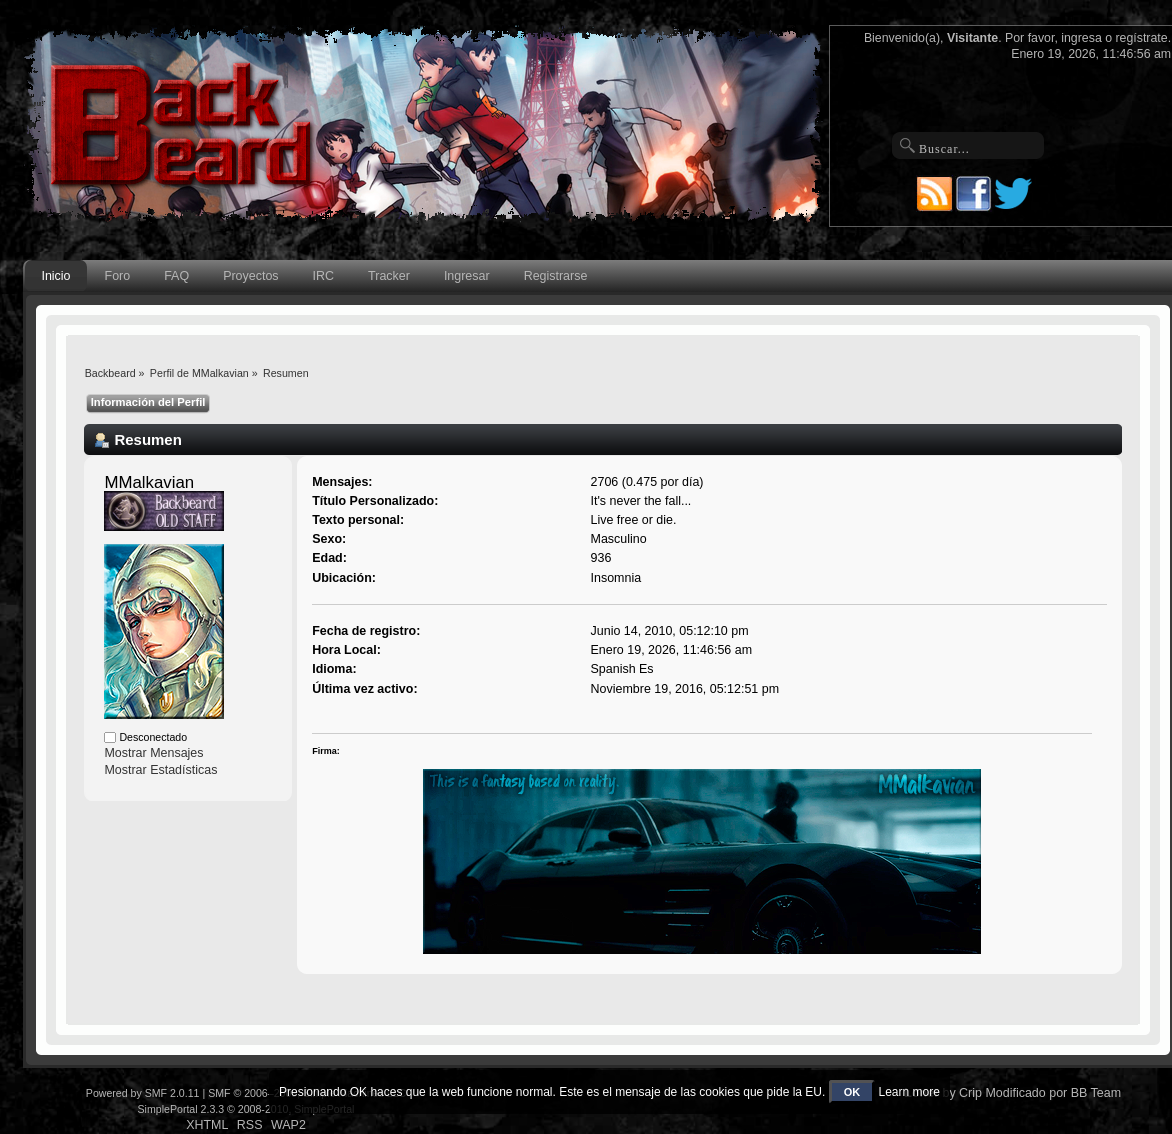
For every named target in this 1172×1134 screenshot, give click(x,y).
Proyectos (250, 276)
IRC (323, 276)
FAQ (176, 276)
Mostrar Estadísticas (160, 770)
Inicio (55, 276)
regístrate (1142, 38)
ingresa (1081, 38)
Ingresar (467, 276)
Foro (118, 276)
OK (852, 1092)
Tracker (389, 276)
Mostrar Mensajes (153, 753)
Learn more (909, 1092)
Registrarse (556, 276)
